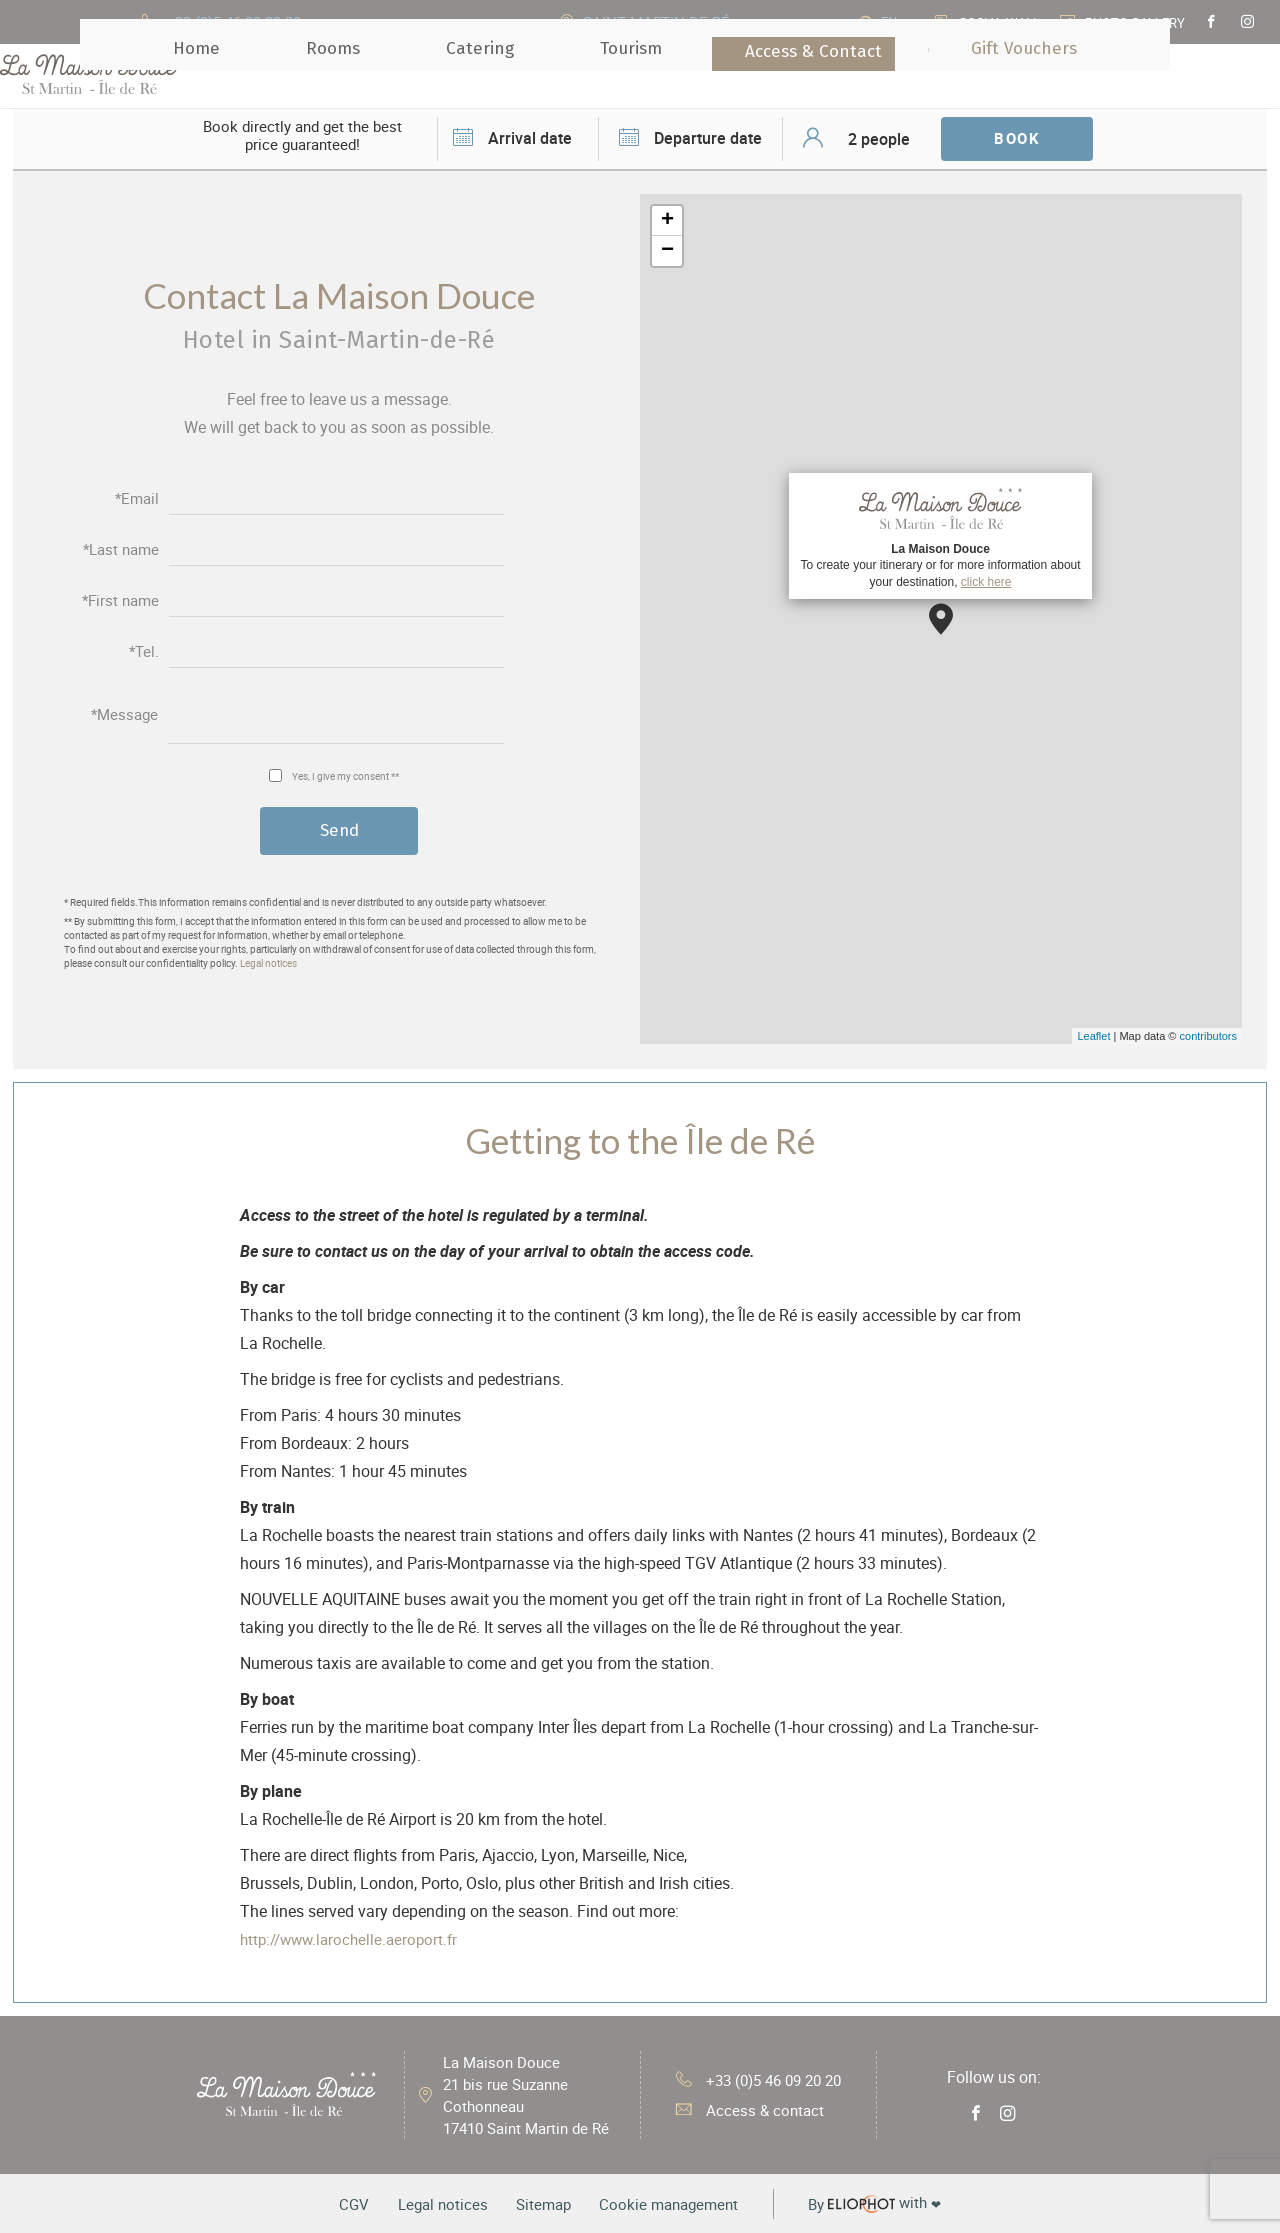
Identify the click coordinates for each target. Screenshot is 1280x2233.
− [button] (667, 251)
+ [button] (667, 221)
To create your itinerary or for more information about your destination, (940, 535)
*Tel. (144, 650)
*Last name (121, 548)
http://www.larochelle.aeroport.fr (354, 1939)
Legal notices (268, 964)
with (897, 2203)
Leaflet (1093, 1036)
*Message (124, 714)
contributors (1208, 1036)
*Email (137, 497)
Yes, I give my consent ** (345, 774)
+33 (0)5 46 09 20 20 (758, 2078)
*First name (120, 599)
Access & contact (744, 2110)
